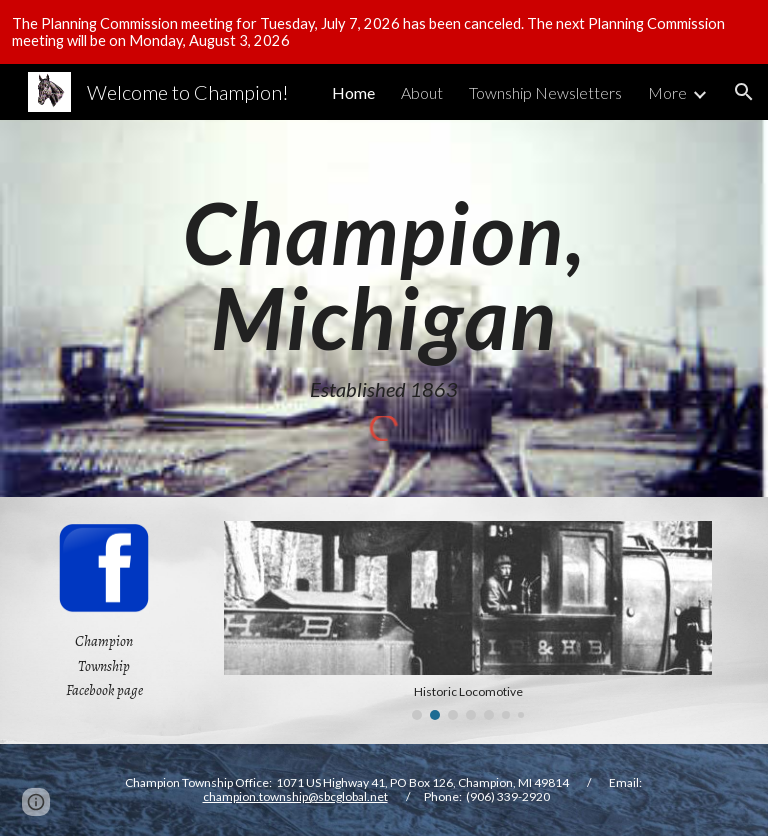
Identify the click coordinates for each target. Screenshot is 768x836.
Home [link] (353, 92)
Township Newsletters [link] (545, 92)
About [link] (422, 92)
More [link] (667, 92)
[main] (383, 296)
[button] (744, 92)
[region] (384, 32)
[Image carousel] (467, 620)
